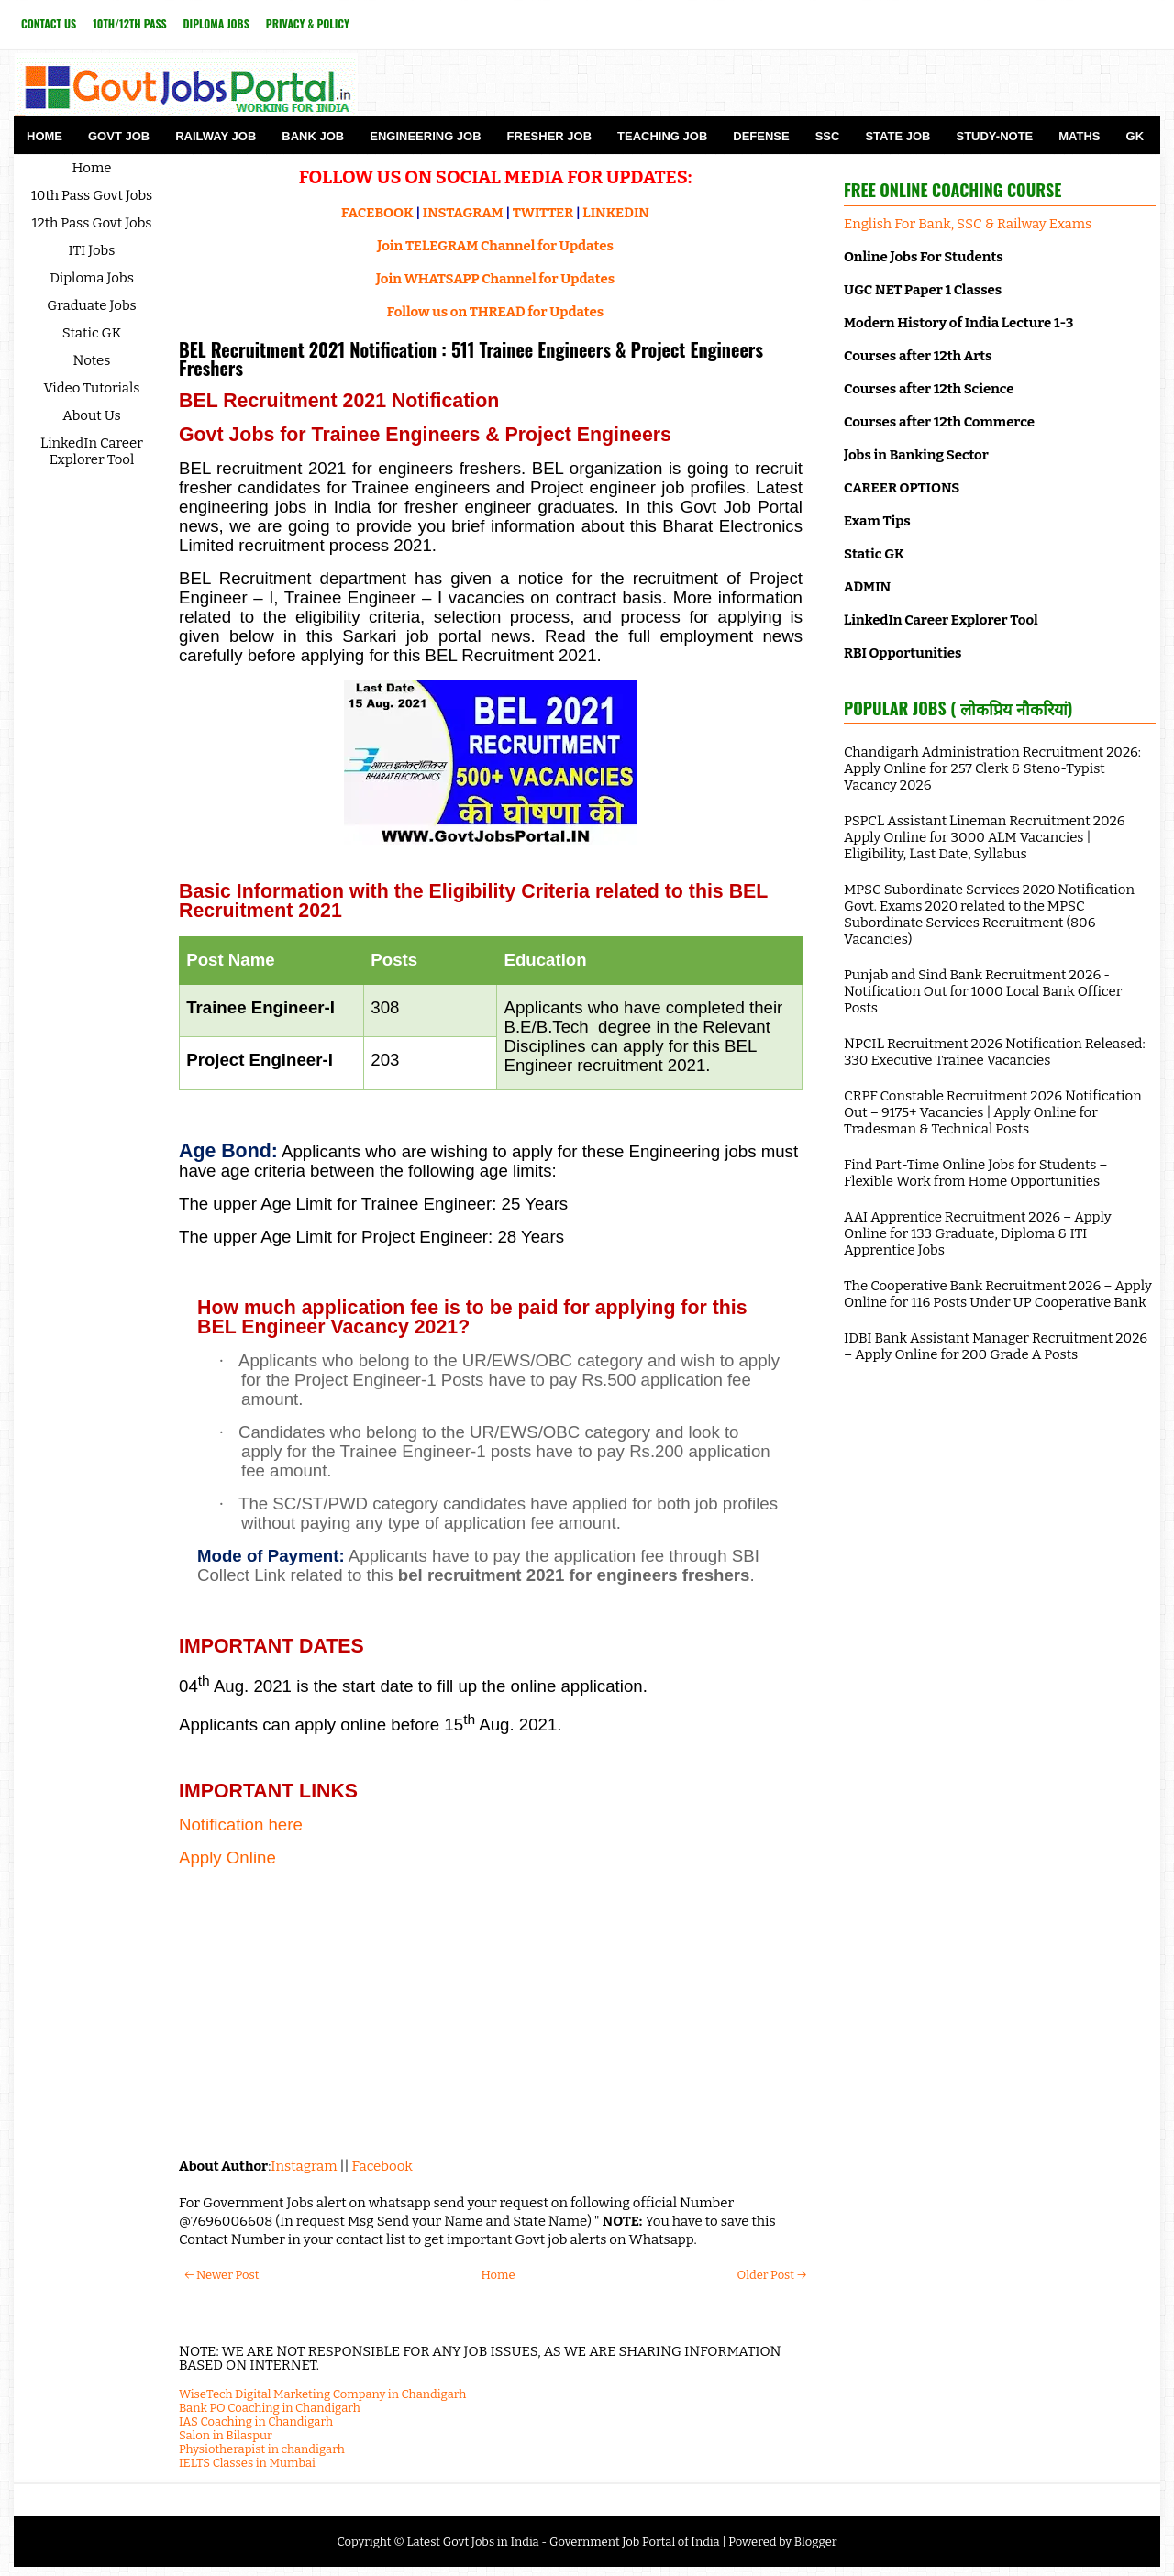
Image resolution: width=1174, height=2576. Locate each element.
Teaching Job (662, 136)
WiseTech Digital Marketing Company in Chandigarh (322, 2394)
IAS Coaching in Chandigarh (256, 2421)
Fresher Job (549, 136)
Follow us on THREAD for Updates (495, 312)
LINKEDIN (615, 213)
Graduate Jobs (92, 305)
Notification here (241, 1824)
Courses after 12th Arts (917, 356)
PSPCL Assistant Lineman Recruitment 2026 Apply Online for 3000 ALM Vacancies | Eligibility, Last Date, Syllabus (984, 837)
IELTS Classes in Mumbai (247, 2463)
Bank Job (313, 136)
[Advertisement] (491, 2010)
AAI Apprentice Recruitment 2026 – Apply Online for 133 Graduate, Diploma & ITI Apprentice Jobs (978, 1233)
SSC (827, 136)
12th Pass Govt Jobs (91, 223)
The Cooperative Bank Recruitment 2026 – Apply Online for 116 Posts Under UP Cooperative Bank (998, 1293)
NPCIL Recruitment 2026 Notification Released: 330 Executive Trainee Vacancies (995, 1051)
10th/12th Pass (129, 23)
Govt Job (119, 136)
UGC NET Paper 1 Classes (923, 290)
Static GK (92, 333)
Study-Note (994, 136)
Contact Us (48, 23)
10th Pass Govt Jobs (92, 195)
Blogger (815, 2541)
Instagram (304, 2166)
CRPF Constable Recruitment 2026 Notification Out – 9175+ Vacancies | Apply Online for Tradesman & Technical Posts (993, 1112)
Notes (92, 360)
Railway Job (215, 136)
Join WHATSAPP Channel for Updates (495, 279)
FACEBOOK (377, 213)
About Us (91, 415)
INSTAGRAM (463, 213)
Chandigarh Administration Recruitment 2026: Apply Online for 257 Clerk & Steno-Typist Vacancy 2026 (992, 768)
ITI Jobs (92, 250)
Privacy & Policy (307, 23)
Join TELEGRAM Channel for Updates (495, 246)
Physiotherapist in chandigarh (262, 2449)
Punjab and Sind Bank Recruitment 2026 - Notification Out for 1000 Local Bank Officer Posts (983, 991)
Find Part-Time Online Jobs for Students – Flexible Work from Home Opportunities (976, 1172)
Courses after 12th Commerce (939, 422)
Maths (1079, 136)
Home (44, 136)
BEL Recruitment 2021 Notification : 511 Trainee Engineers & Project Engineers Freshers (471, 358)
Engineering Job (425, 136)
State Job (897, 136)
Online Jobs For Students (923, 257)
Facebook (382, 2166)
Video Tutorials (92, 388)
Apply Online (227, 1857)
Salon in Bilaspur (225, 2435)
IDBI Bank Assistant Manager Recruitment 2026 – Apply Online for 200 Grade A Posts (995, 1346)
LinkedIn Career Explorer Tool (91, 451)
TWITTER (543, 213)
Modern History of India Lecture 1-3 (958, 323)
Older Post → (771, 2275)
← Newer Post (221, 2275)
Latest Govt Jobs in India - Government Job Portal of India (562, 2541)
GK (1135, 136)
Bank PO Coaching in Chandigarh (269, 2408)
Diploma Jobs (216, 23)
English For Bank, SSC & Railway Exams (967, 224)
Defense (761, 136)
